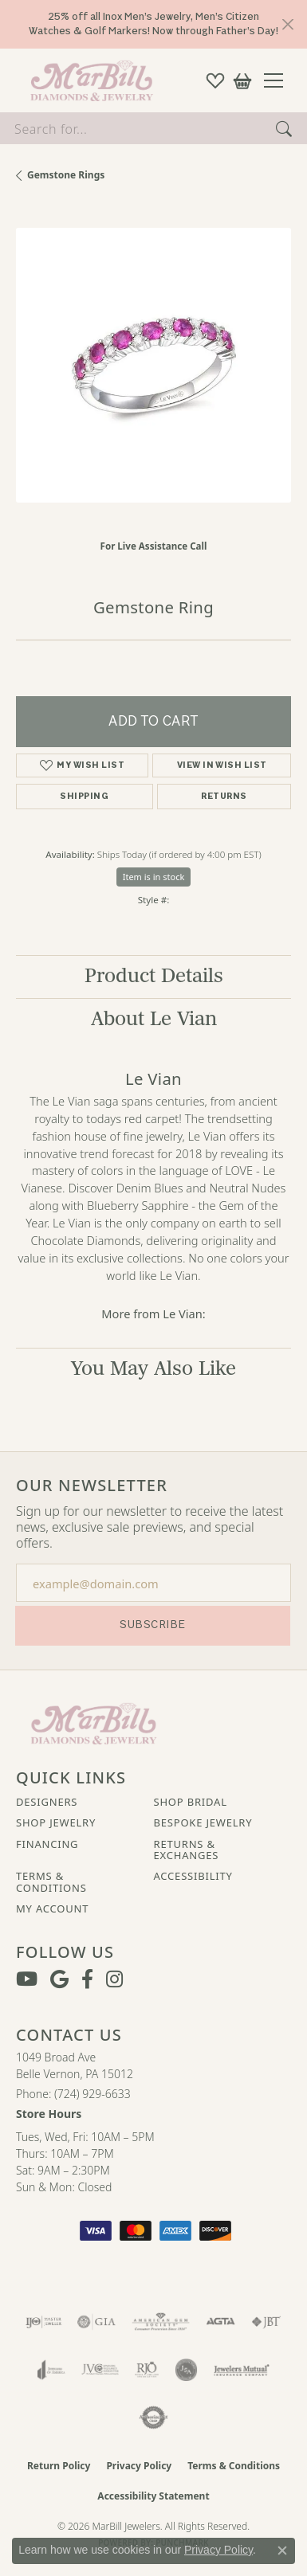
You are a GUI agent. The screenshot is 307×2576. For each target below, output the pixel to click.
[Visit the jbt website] (266, 2322)
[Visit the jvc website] (100, 2370)
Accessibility (193, 1875)
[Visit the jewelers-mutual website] (241, 2370)
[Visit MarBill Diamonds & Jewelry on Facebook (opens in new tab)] (87, 1979)
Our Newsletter (91, 1485)
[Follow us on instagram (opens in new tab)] (114, 1979)
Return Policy (59, 2465)
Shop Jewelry (56, 1822)
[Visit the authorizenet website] (153, 2417)
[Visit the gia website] (96, 2322)
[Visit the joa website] (51, 2370)
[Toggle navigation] (279, 80)
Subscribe (152, 1624)
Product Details (154, 976)
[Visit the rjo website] (147, 2370)
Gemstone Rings (65, 175)
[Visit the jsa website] (187, 2370)
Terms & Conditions (51, 1881)
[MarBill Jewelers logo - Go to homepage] (87, 80)
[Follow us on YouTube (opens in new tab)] (26, 1979)
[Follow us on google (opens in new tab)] (59, 1979)
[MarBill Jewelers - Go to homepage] (93, 1722)
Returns (223, 796)
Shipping (84, 796)
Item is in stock (154, 877)
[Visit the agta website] (220, 2322)
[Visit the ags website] (161, 2322)
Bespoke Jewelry (203, 1822)
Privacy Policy (138, 2465)
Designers (46, 1801)
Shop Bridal (190, 1801)
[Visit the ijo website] (43, 2322)
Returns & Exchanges (186, 1850)
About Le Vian (154, 1019)
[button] (215, 80)
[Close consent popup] (282, 2550)
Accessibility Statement (153, 2496)
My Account (52, 1908)
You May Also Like (153, 1369)
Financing (47, 1844)
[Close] (287, 24)
